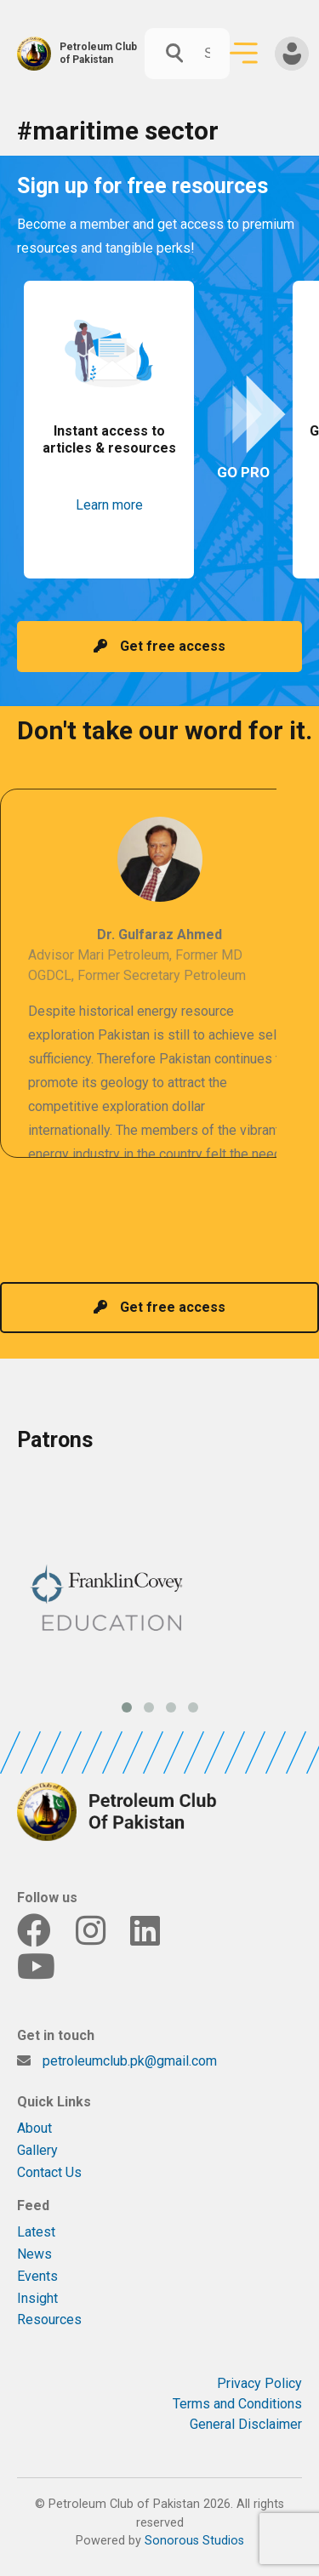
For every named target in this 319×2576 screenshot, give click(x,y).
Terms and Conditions (237, 2404)
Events (37, 2276)
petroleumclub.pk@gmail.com (130, 2061)
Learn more (109, 505)
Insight (37, 2298)
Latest (36, 2232)
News (34, 2254)
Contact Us (49, 2172)
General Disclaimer (246, 2424)
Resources (49, 2319)
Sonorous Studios (194, 2540)
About (34, 2128)
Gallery (37, 2150)
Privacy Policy (259, 2383)
